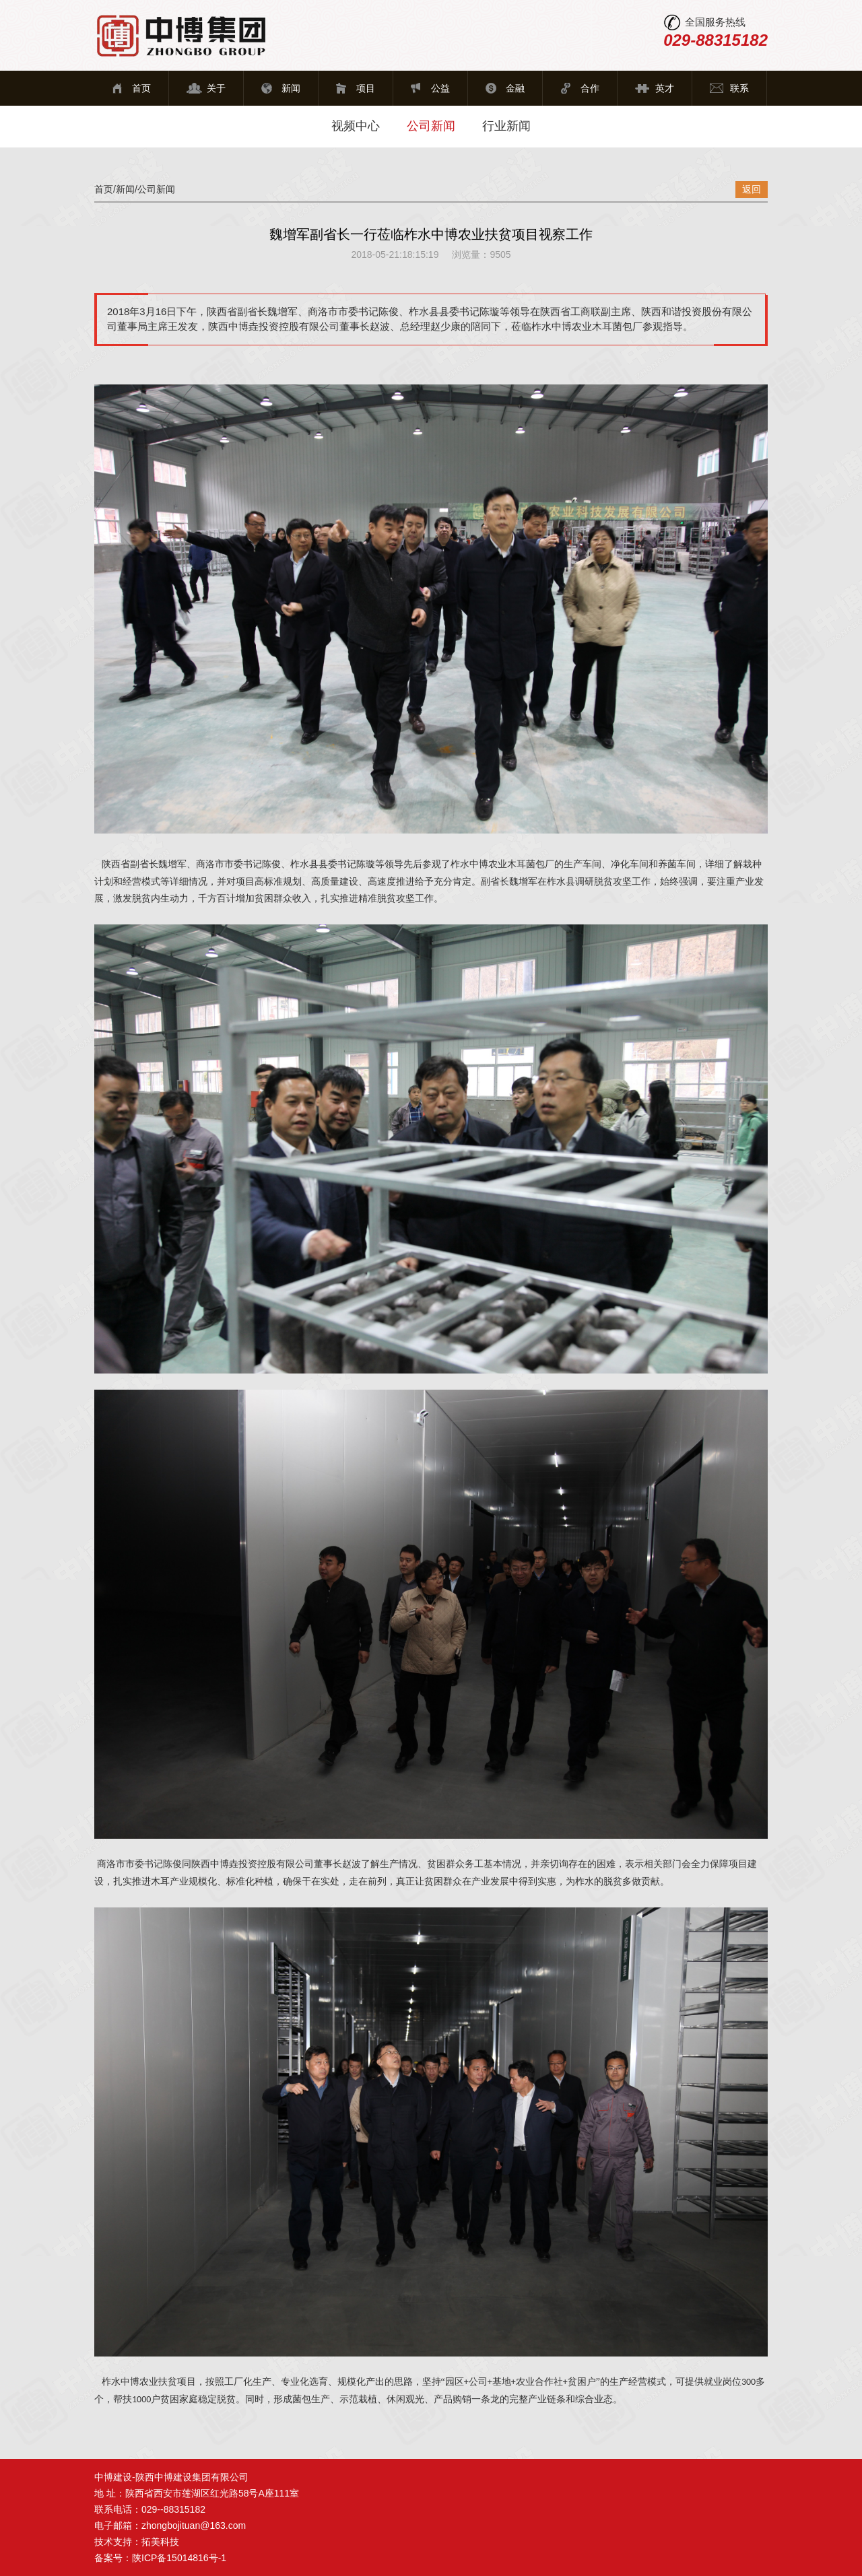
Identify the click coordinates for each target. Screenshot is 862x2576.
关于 (216, 88)
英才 (664, 88)
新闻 (290, 88)
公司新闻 (431, 126)
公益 (440, 88)
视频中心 (355, 126)
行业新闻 (506, 126)
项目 (365, 88)
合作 (590, 88)
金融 (515, 88)
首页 (141, 88)
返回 (751, 189)
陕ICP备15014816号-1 (179, 2557)
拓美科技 (160, 2541)
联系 (739, 88)
